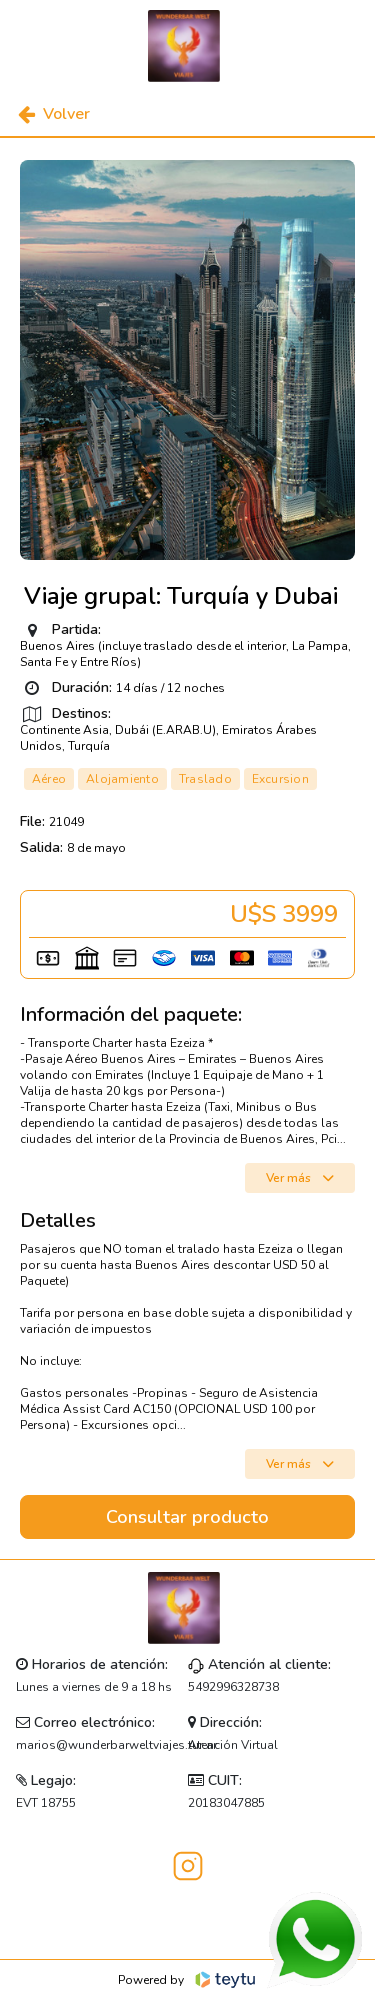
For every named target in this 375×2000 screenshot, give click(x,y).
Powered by (187, 1980)
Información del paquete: (131, 1015)
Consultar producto (187, 1517)
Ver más (300, 1178)
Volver (54, 114)
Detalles (58, 1221)
